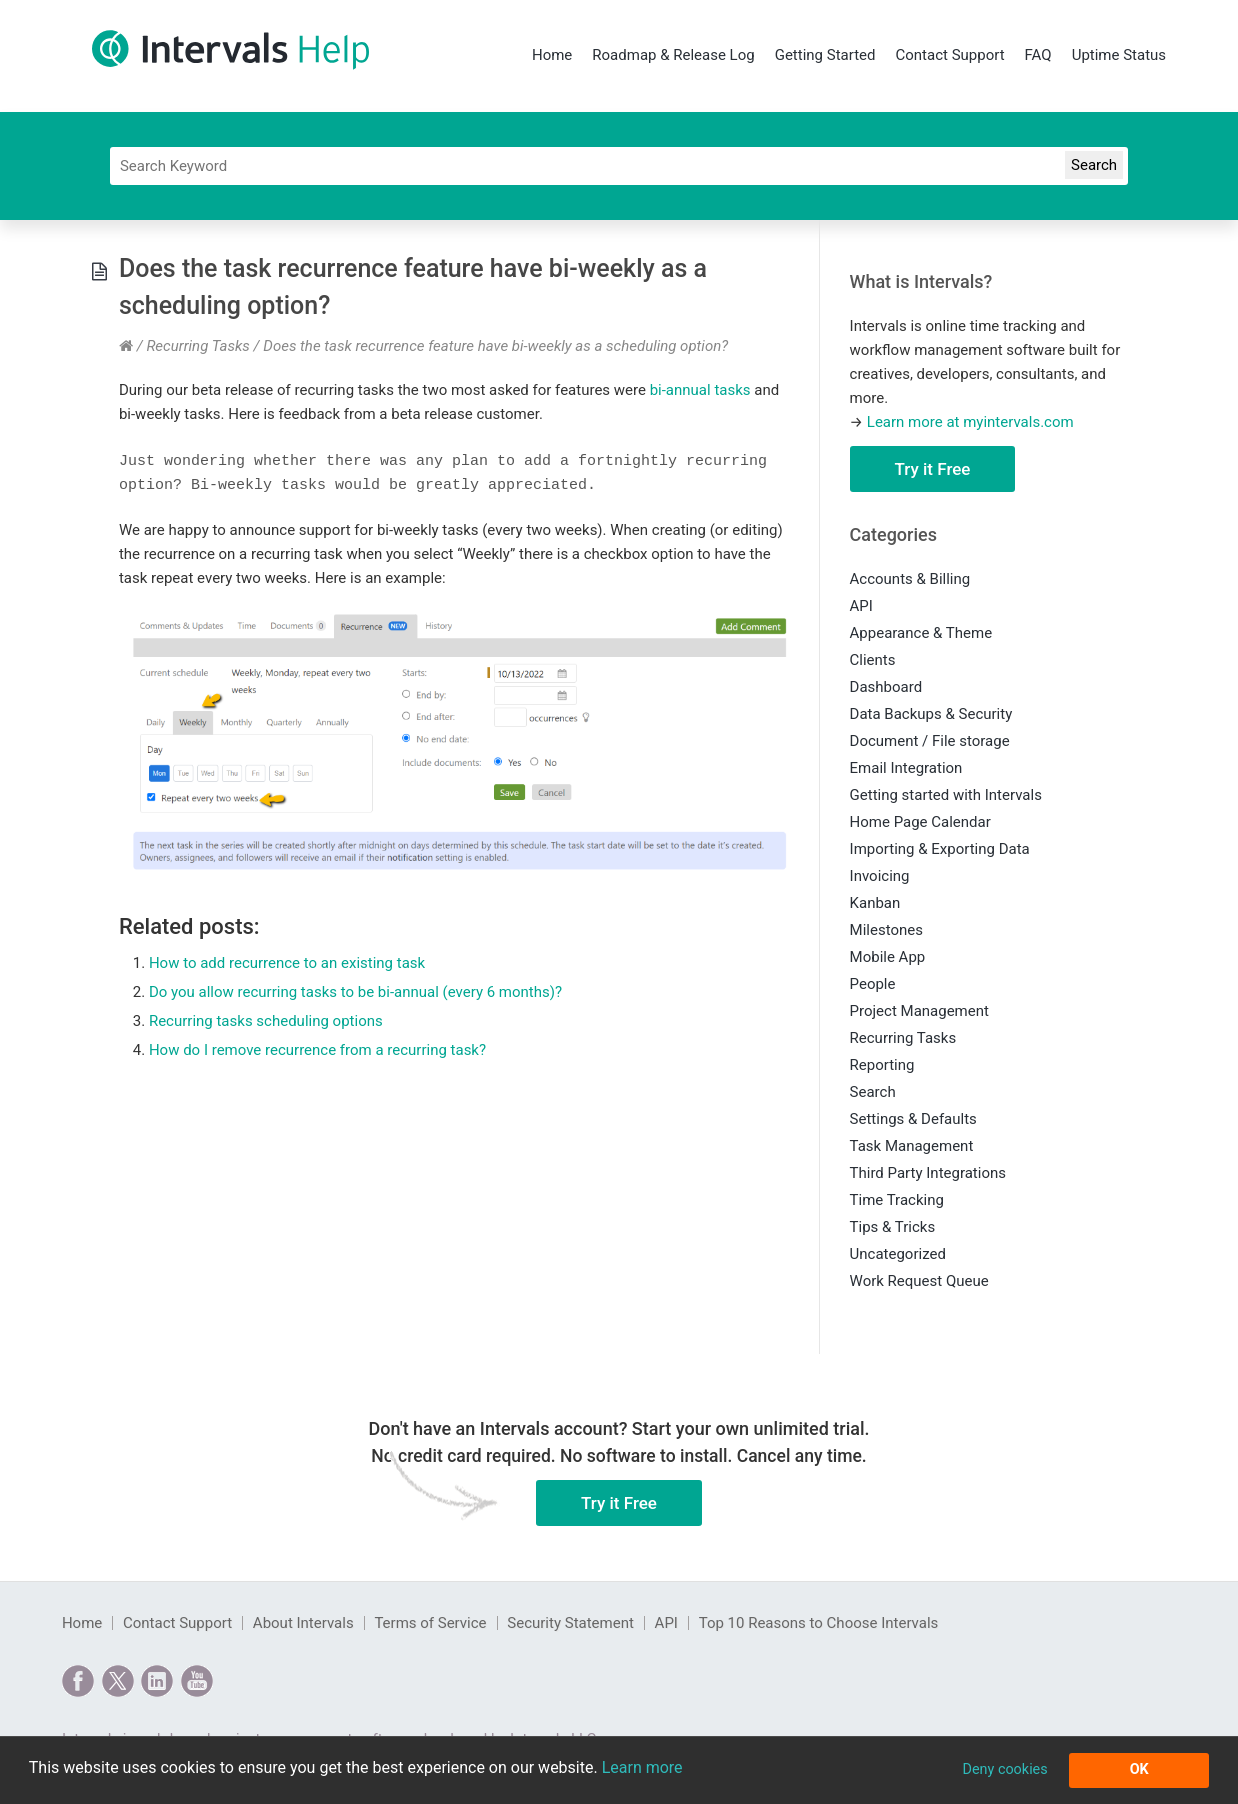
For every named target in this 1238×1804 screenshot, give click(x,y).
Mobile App (888, 957)
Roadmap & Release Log (673, 55)
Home (552, 55)
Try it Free (933, 469)
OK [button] (1139, 1769)
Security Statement (570, 1623)
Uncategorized (898, 1254)
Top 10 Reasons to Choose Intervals (819, 1623)
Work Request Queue (919, 1281)
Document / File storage (930, 741)
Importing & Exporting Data (940, 849)
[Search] (619, 166)
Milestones (886, 930)
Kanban (875, 903)
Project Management (919, 1011)
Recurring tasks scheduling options (266, 1021)
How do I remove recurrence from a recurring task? (317, 1050)
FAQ (1038, 55)
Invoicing (880, 876)
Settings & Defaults (913, 1119)
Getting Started (825, 55)
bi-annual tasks (700, 390)
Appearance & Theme (921, 633)
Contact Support (949, 55)
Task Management (912, 1146)
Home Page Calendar (920, 822)
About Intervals (303, 1623)
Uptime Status (1119, 55)
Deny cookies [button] (1004, 1769)
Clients (873, 660)
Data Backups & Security (931, 714)
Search (873, 1092)
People (873, 984)
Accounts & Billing (910, 579)
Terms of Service (430, 1623)
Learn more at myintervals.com (970, 422)
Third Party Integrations (928, 1173)
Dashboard (886, 687)
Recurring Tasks (197, 346)
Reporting (882, 1065)
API (861, 606)
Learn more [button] (642, 1767)
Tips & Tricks (893, 1227)
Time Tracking (897, 1200)
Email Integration (906, 768)
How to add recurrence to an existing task (287, 963)
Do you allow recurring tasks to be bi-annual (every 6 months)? (355, 992)
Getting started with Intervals (946, 795)
